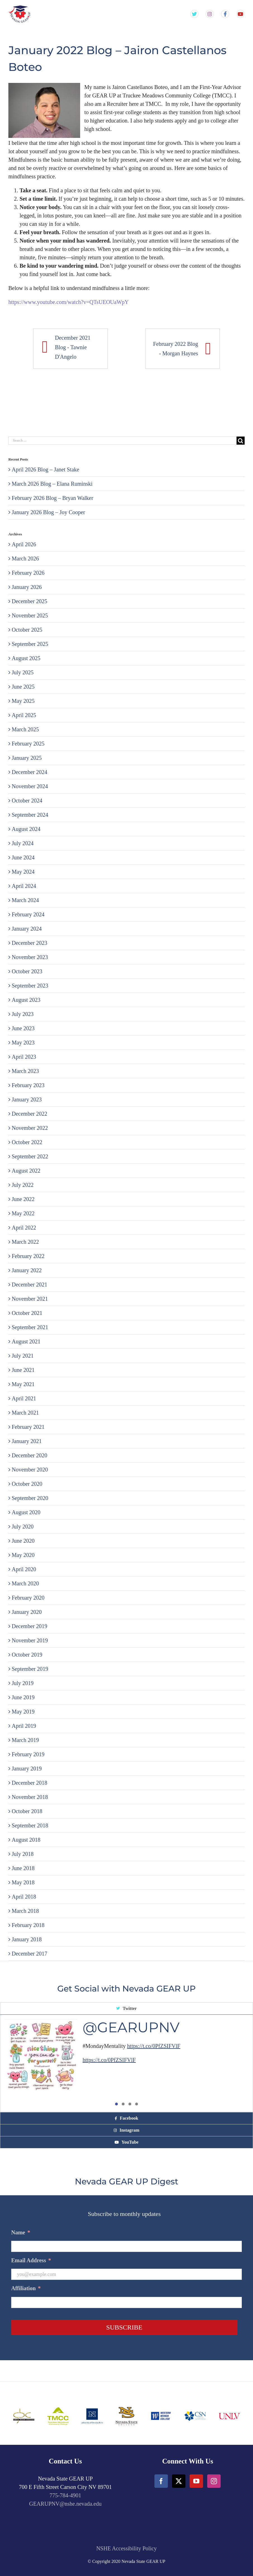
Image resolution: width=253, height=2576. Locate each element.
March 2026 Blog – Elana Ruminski (52, 484)
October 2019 (27, 1655)
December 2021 (29, 1284)
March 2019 (25, 1740)
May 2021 (23, 1384)
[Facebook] (161, 2481)
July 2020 (23, 1526)
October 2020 (27, 1484)
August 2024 (26, 829)
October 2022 (27, 1142)
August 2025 (26, 658)
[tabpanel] (126, 2063)
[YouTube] (196, 2481)
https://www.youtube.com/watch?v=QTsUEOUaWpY (68, 302)
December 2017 (29, 1953)
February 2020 (28, 1598)
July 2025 (23, 672)
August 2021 (26, 1341)
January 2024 (27, 929)
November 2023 (30, 957)
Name (20, 2232)
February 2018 (28, 1925)
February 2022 (28, 1256)
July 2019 (23, 1683)
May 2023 (23, 1042)
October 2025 (27, 630)
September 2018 (30, 1825)
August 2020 (26, 1512)
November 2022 (30, 1128)
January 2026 (27, 587)
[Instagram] (214, 2481)
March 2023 (25, 1071)
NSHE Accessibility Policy (126, 2548)
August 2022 (26, 1171)
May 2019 (23, 1711)
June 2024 (23, 857)
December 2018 (29, 1783)
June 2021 (23, 1370)
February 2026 (28, 573)
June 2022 (23, 1199)
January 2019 (27, 1768)
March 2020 (25, 1583)
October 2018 (27, 1811)
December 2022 (29, 1114)
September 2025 (30, 644)
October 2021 (27, 1313)
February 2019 (28, 1754)
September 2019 (30, 1669)
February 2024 (28, 914)
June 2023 (23, 1028)
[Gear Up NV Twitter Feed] (194, 14)
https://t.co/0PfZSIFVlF (153, 2046)
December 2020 (29, 1455)
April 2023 (24, 1057)
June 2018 (23, 1868)
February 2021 (28, 1427)
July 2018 (23, 1854)
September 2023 (30, 986)
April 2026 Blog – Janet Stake (45, 469)
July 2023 (23, 1014)
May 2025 (23, 701)
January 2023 (27, 1099)
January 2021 (27, 1441)
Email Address (31, 2260)
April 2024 (24, 886)
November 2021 (30, 1299)
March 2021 (25, 1413)
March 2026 (25, 558)
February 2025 (28, 744)
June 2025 (23, 687)
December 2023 (29, 943)
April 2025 (24, 715)
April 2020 (24, 1569)
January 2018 (27, 1939)
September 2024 (30, 815)
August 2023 (26, 1000)
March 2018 (25, 1911)
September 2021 (30, 1327)
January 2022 (27, 1270)
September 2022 (30, 1156)
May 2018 (23, 1882)
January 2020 (27, 1612)
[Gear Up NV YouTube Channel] (240, 14)
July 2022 (23, 1185)
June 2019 (23, 1697)
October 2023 (27, 971)
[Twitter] (178, 2481)
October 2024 (27, 800)
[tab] (126, 2009)
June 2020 (23, 1541)
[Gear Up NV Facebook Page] (225, 14)
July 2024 (23, 843)
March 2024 (25, 900)
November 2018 (30, 1797)
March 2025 (25, 729)
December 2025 (29, 601)
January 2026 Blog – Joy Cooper (48, 512)
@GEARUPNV (131, 2027)
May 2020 (23, 1555)
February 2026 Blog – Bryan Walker (52, 498)
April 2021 (24, 1398)
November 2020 (30, 1469)
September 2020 (30, 1498)
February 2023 (28, 1085)
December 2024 (29, 772)
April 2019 (24, 1726)
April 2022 (24, 1228)
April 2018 (24, 1897)
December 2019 (29, 1626)
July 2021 (23, 1356)
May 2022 (23, 1213)
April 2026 (24, 544)
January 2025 (27, 758)
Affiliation (26, 2288)
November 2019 (30, 1640)
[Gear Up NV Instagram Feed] (210, 14)
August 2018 (26, 1840)
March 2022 (25, 1242)
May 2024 (23, 872)
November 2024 (30, 786)
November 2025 (30, 615)
